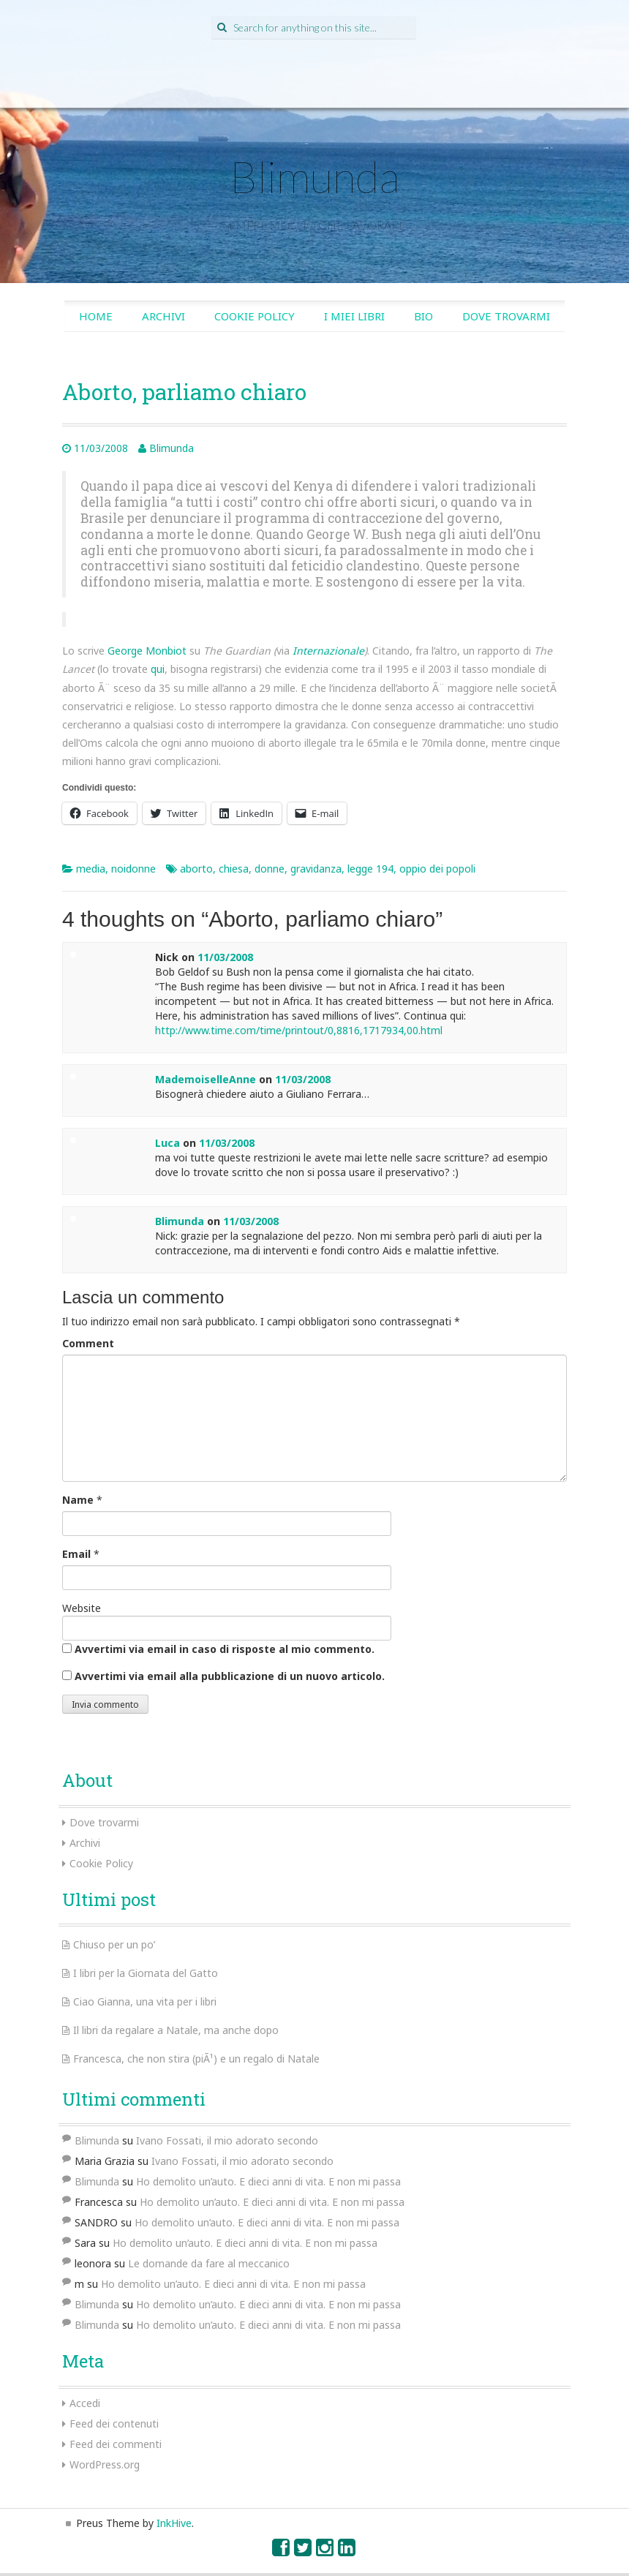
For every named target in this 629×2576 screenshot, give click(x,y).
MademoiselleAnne (205, 1079)
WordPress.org (104, 2464)
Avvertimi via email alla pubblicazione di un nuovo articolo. (230, 1676)
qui (158, 669)
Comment (88, 1343)
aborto (196, 868)
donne (270, 868)
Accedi (84, 2403)
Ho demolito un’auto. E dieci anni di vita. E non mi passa (268, 2181)
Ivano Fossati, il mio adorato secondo (227, 2140)
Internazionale (328, 651)
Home (96, 316)
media (90, 868)
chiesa (234, 868)
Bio (423, 316)
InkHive (174, 2523)
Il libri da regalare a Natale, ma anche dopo (176, 2030)
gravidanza (316, 868)
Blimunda (314, 176)
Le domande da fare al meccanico (209, 2263)
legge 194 (370, 868)
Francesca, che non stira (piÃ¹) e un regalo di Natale (196, 2058)
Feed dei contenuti (114, 2423)
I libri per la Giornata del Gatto (145, 1973)
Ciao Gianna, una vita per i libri (144, 2001)
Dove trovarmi (506, 316)
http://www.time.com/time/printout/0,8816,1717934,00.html (298, 1030)
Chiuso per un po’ (114, 1944)
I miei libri (354, 316)
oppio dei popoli (437, 868)
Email (76, 1554)
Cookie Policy (254, 316)
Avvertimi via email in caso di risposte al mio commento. (224, 1649)
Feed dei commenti (115, 2444)
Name (78, 1500)
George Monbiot (147, 651)
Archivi (163, 316)
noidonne (133, 868)
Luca (167, 1143)
